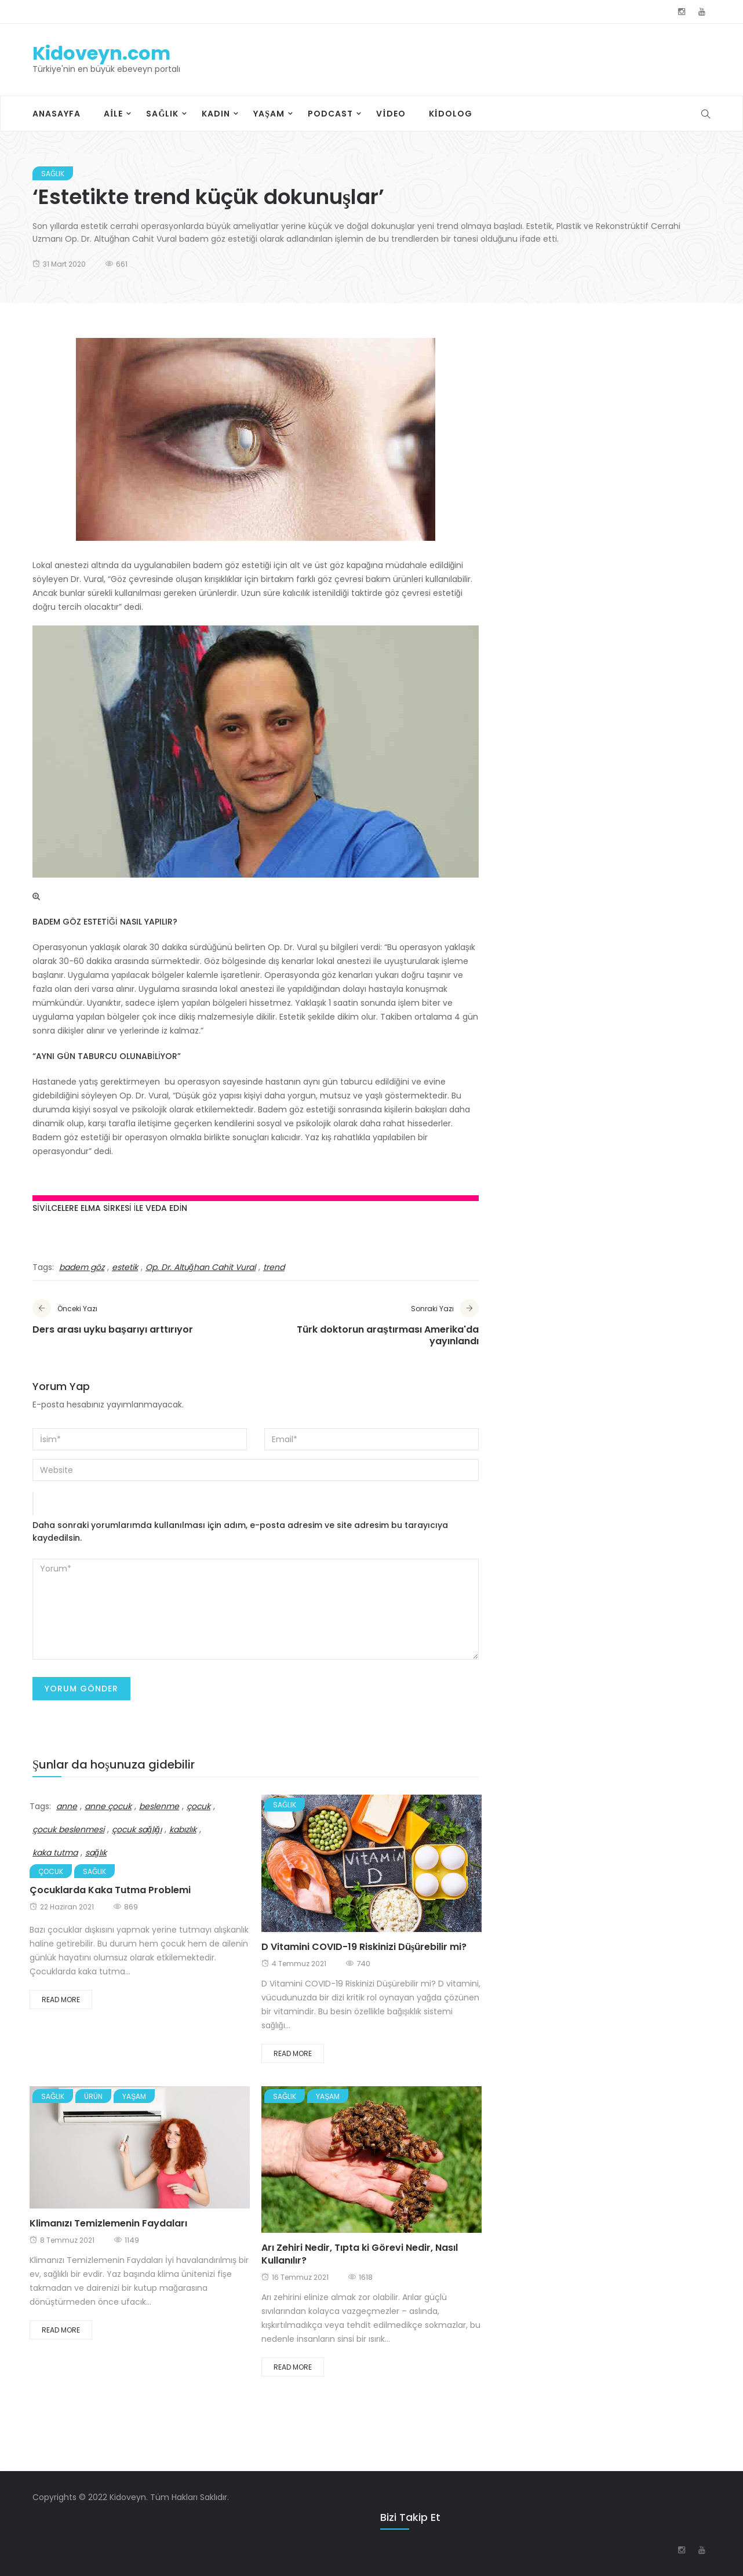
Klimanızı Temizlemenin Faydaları (108, 2223)
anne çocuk (108, 1806)
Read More (61, 1999)
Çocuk (50, 1871)
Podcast (330, 113)
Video (390, 113)
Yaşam (269, 113)
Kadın (216, 113)
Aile (113, 113)
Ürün (93, 2096)
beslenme (159, 1806)
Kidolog (450, 113)
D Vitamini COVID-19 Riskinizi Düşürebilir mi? (364, 1946)
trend (274, 1267)
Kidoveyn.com (101, 53)
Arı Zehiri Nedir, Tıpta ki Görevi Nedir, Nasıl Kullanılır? (359, 2254)
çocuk (198, 1806)
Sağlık (162, 113)
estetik (125, 1267)
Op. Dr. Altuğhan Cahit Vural (200, 1267)
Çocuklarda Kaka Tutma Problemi (110, 1890)
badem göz (81, 1267)
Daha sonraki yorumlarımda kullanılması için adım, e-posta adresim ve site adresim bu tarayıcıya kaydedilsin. (240, 1531)
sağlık (96, 1852)
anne (66, 1806)
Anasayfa (56, 113)
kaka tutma (55, 1852)
